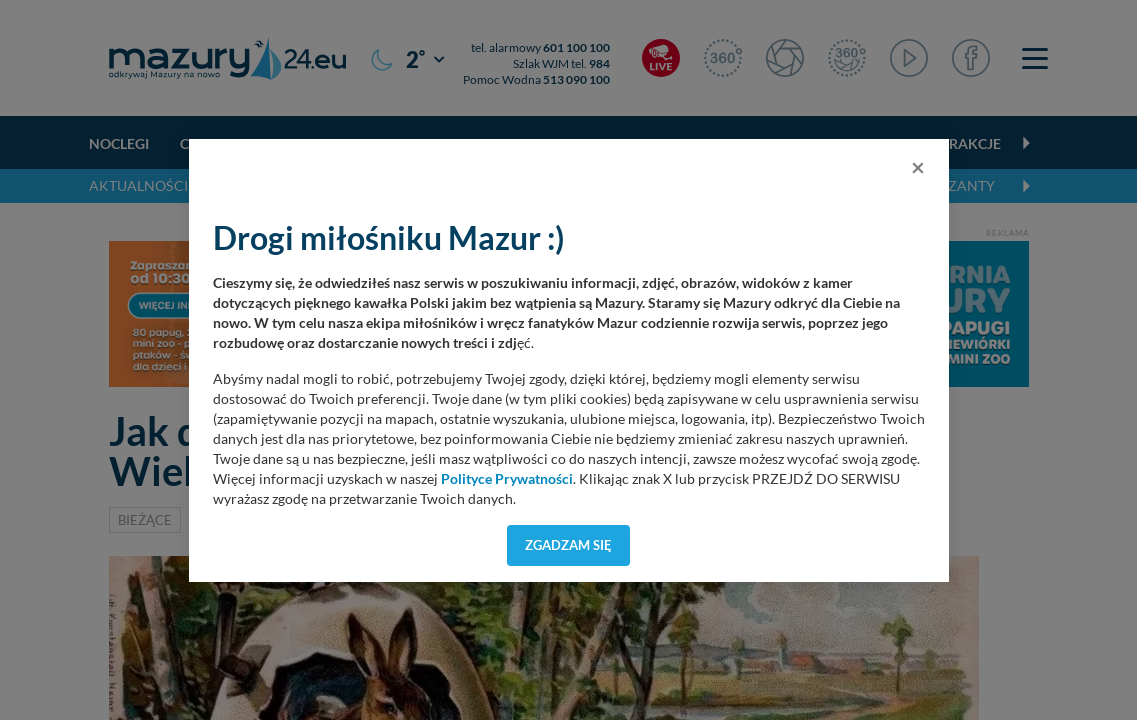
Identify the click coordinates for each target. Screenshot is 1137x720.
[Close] (918, 167)
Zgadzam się (568, 545)
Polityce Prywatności (507, 479)
